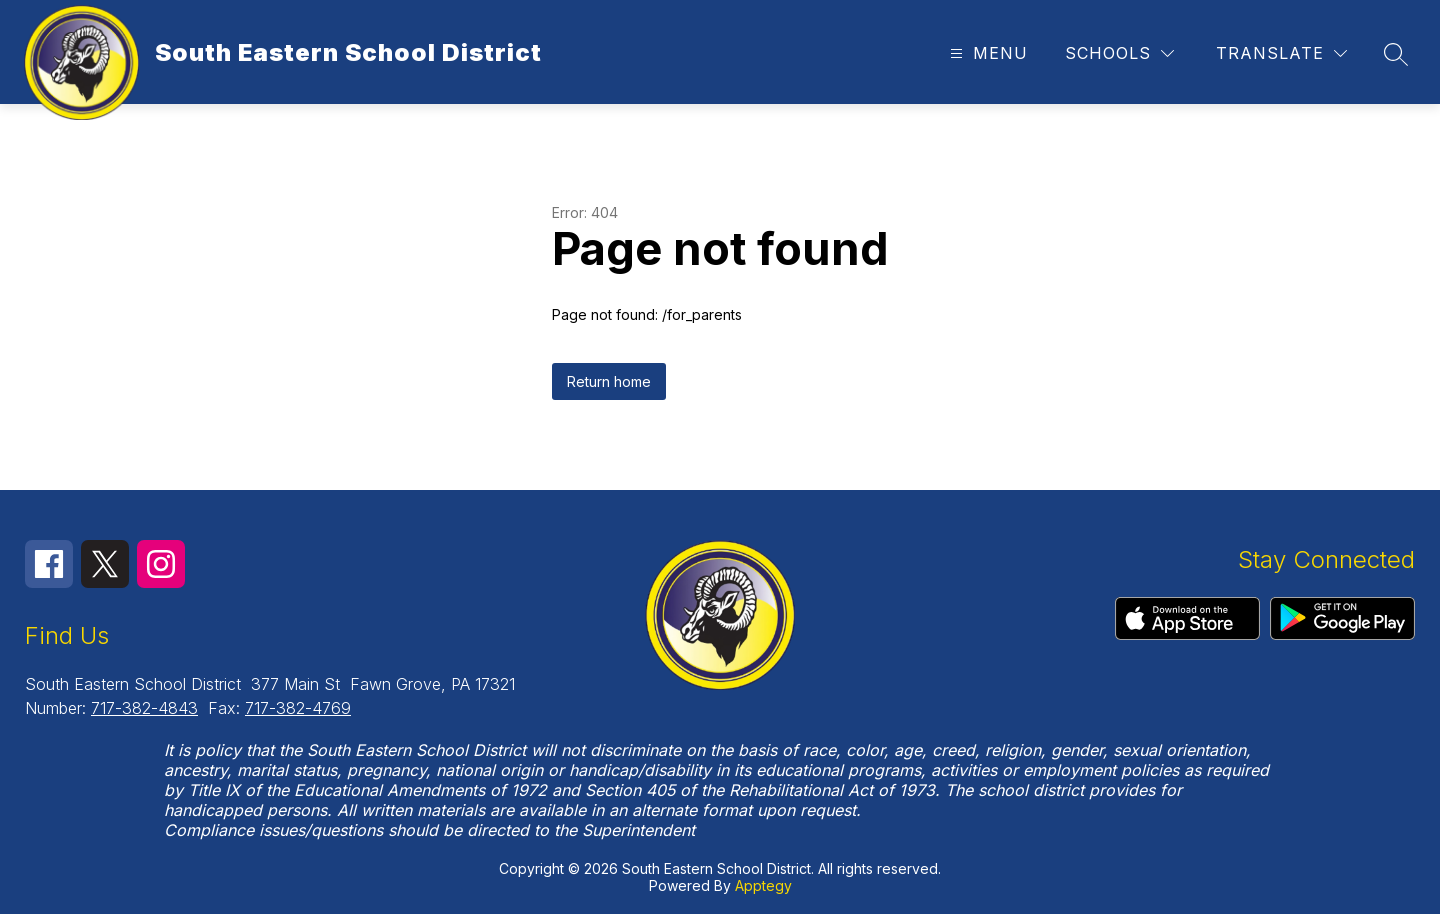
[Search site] (1396, 54)
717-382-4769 (298, 708)
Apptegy (763, 885)
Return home (609, 381)
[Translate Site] (1281, 53)
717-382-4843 (144, 708)
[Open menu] (986, 53)
